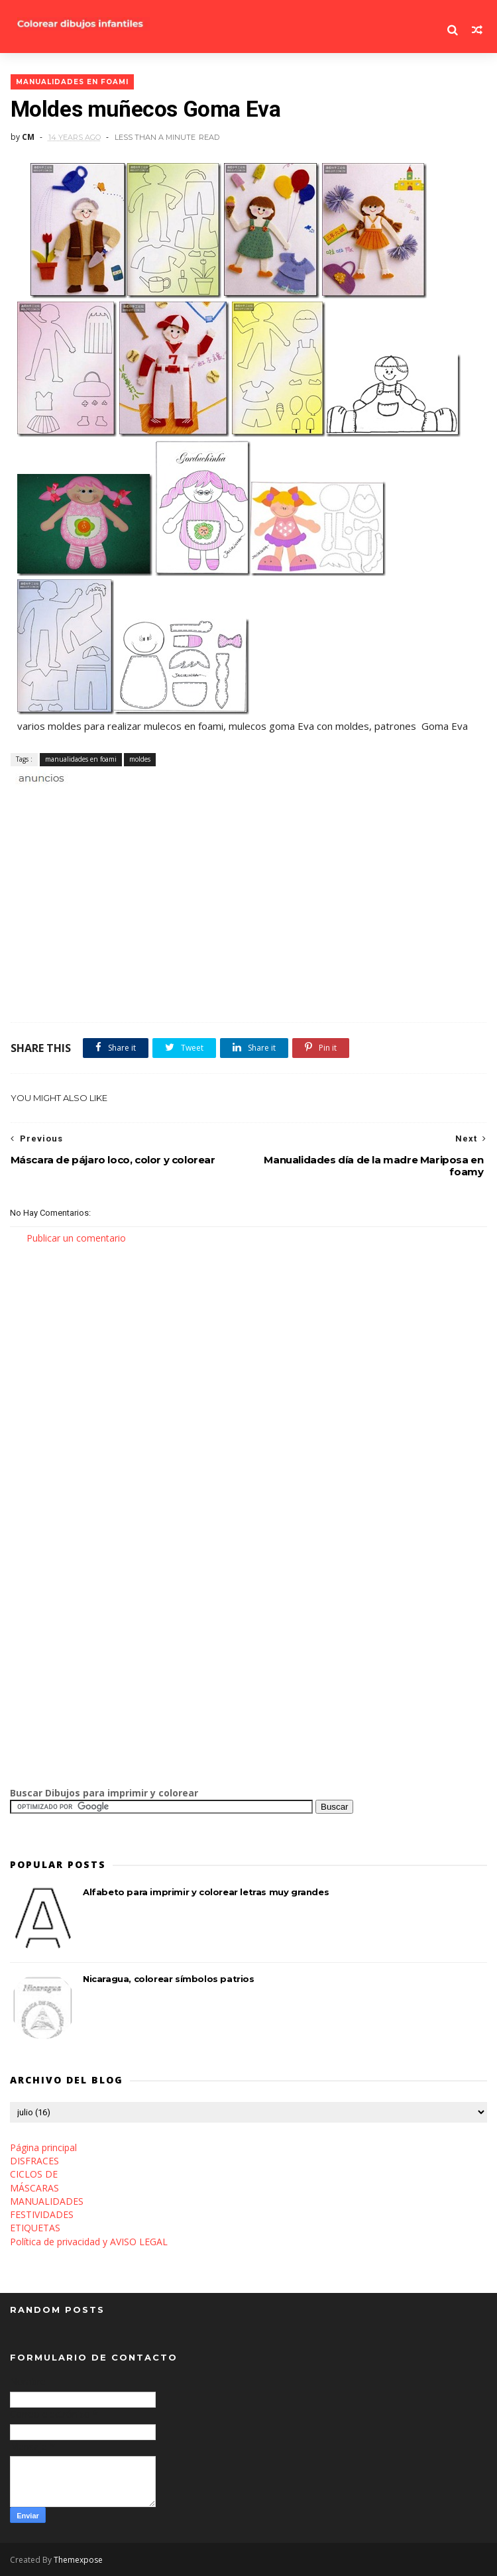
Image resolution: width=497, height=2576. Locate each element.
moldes (139, 759)
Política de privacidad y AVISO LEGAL (89, 2241)
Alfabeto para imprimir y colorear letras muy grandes (206, 1892)
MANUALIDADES (46, 2201)
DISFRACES (34, 2160)
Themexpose (78, 2559)
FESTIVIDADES (42, 2214)
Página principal (43, 2147)
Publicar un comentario (76, 1238)
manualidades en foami (71, 81)
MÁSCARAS (34, 2188)
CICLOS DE (34, 2174)
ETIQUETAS (35, 2228)
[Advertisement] (165, 800)
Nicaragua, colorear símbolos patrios (168, 1979)
